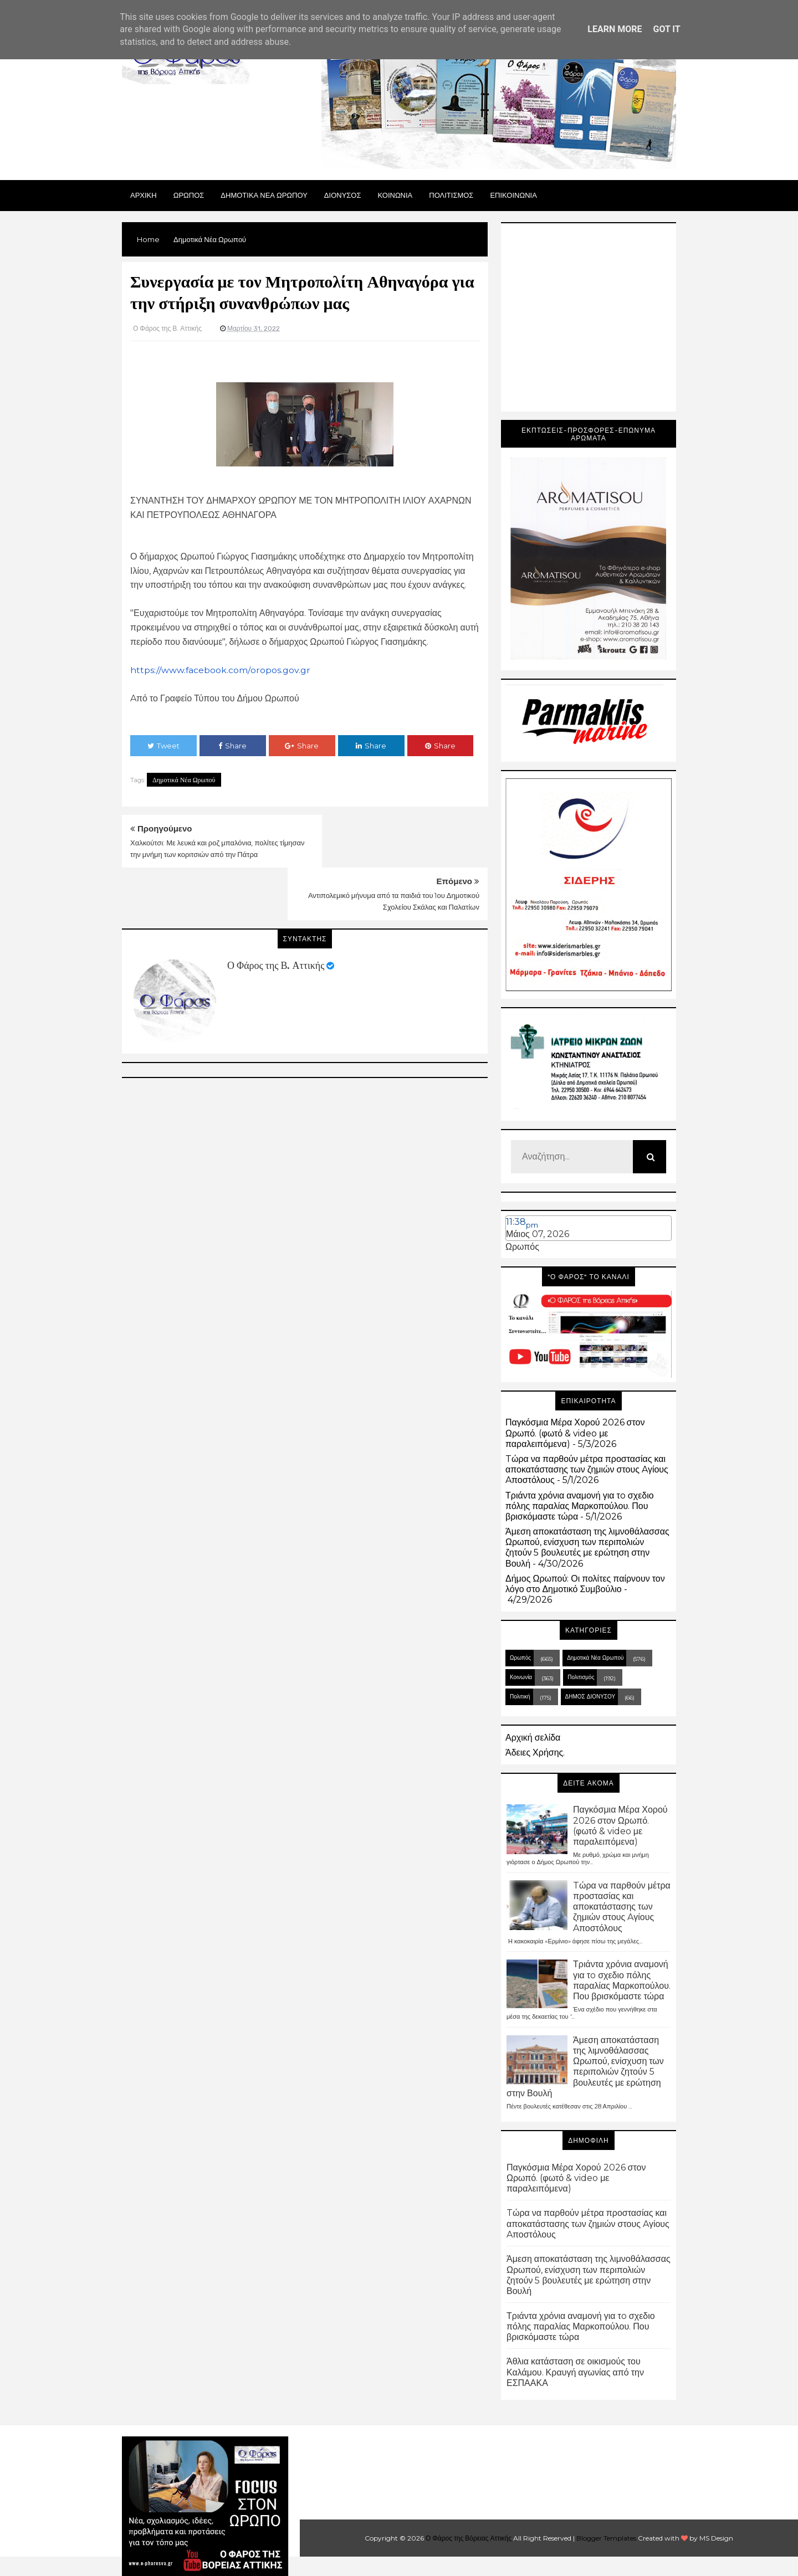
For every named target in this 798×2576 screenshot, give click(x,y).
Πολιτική (520, 1696)
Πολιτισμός (580, 1677)
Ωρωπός (522, 1246)
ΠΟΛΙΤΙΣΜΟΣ (451, 195)
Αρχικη (143, 195)
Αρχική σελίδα (532, 1737)
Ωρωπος (188, 195)
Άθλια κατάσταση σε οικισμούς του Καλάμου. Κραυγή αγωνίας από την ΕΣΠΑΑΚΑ (575, 2372)
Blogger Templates (606, 2538)
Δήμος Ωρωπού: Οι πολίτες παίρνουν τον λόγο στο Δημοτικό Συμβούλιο (585, 1583)
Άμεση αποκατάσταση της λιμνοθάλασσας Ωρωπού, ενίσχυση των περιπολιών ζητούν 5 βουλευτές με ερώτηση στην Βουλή (587, 1547)
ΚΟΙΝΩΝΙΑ (395, 195)
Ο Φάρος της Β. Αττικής (275, 913)
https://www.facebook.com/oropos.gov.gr (220, 670)
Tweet (163, 745)
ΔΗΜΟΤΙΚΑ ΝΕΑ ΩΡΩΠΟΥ (264, 195)
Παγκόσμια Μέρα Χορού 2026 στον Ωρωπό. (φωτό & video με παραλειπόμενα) (574, 1433)
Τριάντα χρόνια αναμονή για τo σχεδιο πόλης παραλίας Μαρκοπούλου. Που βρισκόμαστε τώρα (579, 1506)
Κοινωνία (521, 1677)
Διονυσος (342, 195)
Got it (666, 29)
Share (232, 745)
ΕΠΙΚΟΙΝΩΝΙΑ (513, 195)
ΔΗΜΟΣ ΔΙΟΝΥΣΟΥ (590, 1696)
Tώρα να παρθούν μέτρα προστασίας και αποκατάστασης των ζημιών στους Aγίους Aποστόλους (586, 1469)
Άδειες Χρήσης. (535, 1752)
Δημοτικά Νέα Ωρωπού (184, 780)
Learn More (614, 29)
